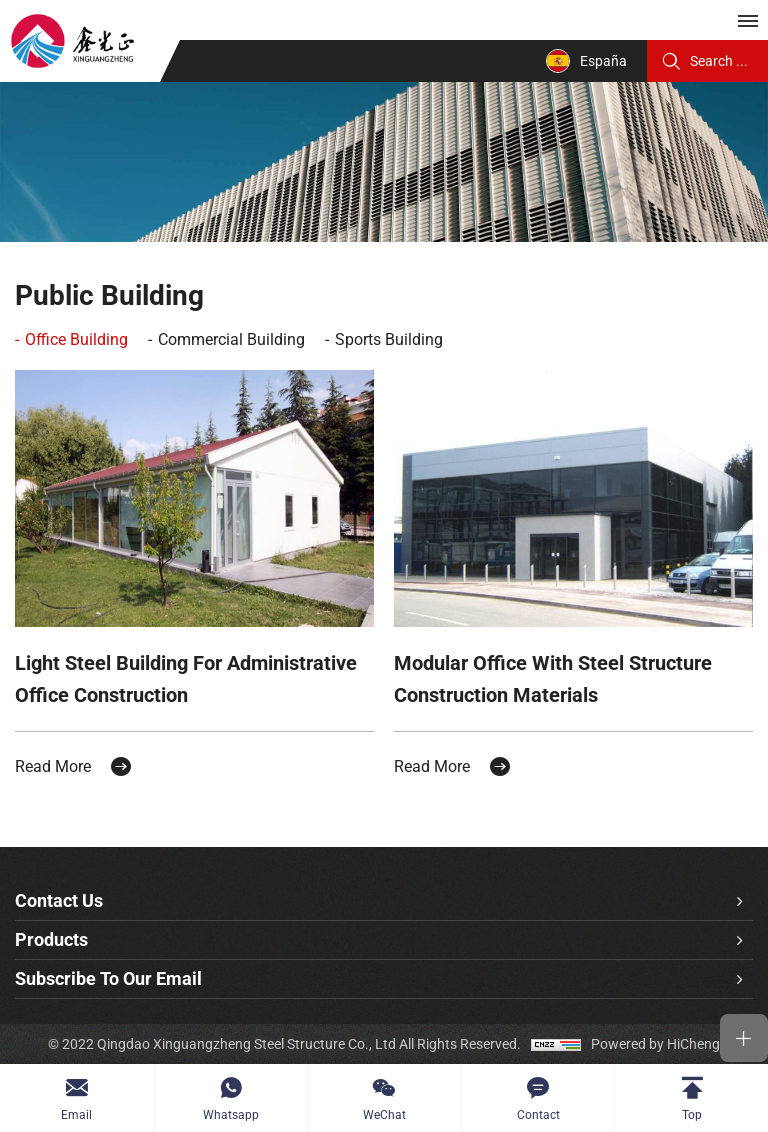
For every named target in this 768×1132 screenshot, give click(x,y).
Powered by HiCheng (655, 1044)
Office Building (76, 339)
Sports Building (389, 339)
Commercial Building (231, 339)
